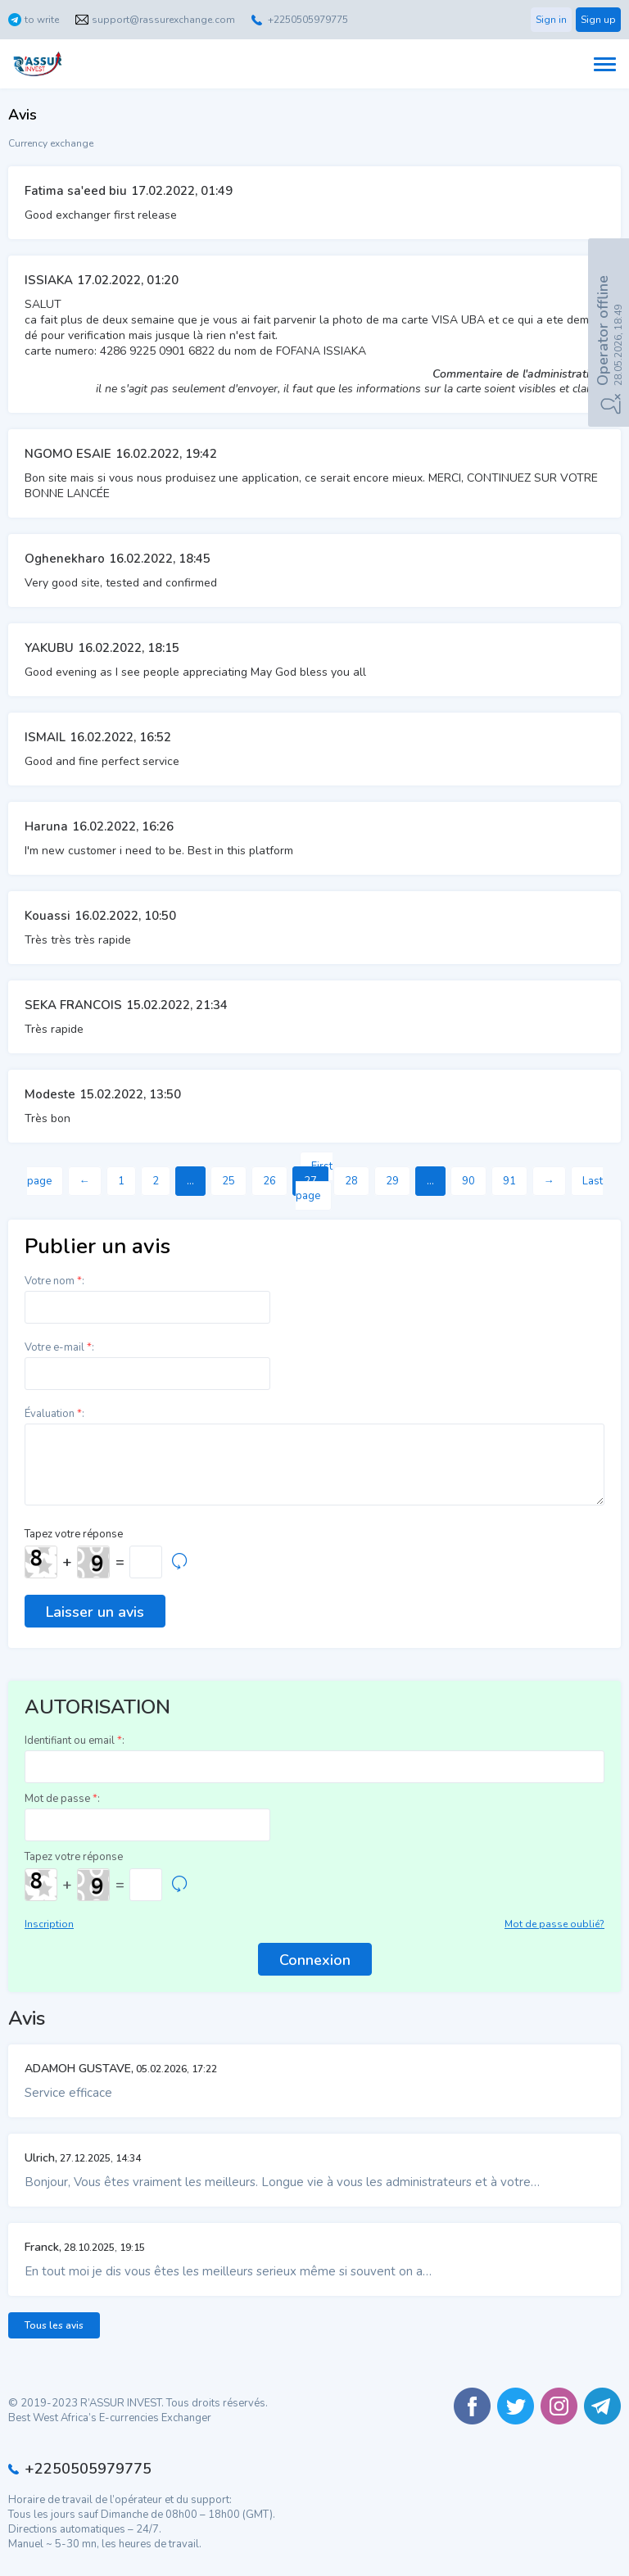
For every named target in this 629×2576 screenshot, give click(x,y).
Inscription (49, 1924)
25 (228, 1181)
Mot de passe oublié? (554, 1924)
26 (269, 1181)
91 (509, 1181)
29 (392, 1181)
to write (42, 19)
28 (351, 1181)
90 (468, 1181)
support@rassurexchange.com (163, 19)
